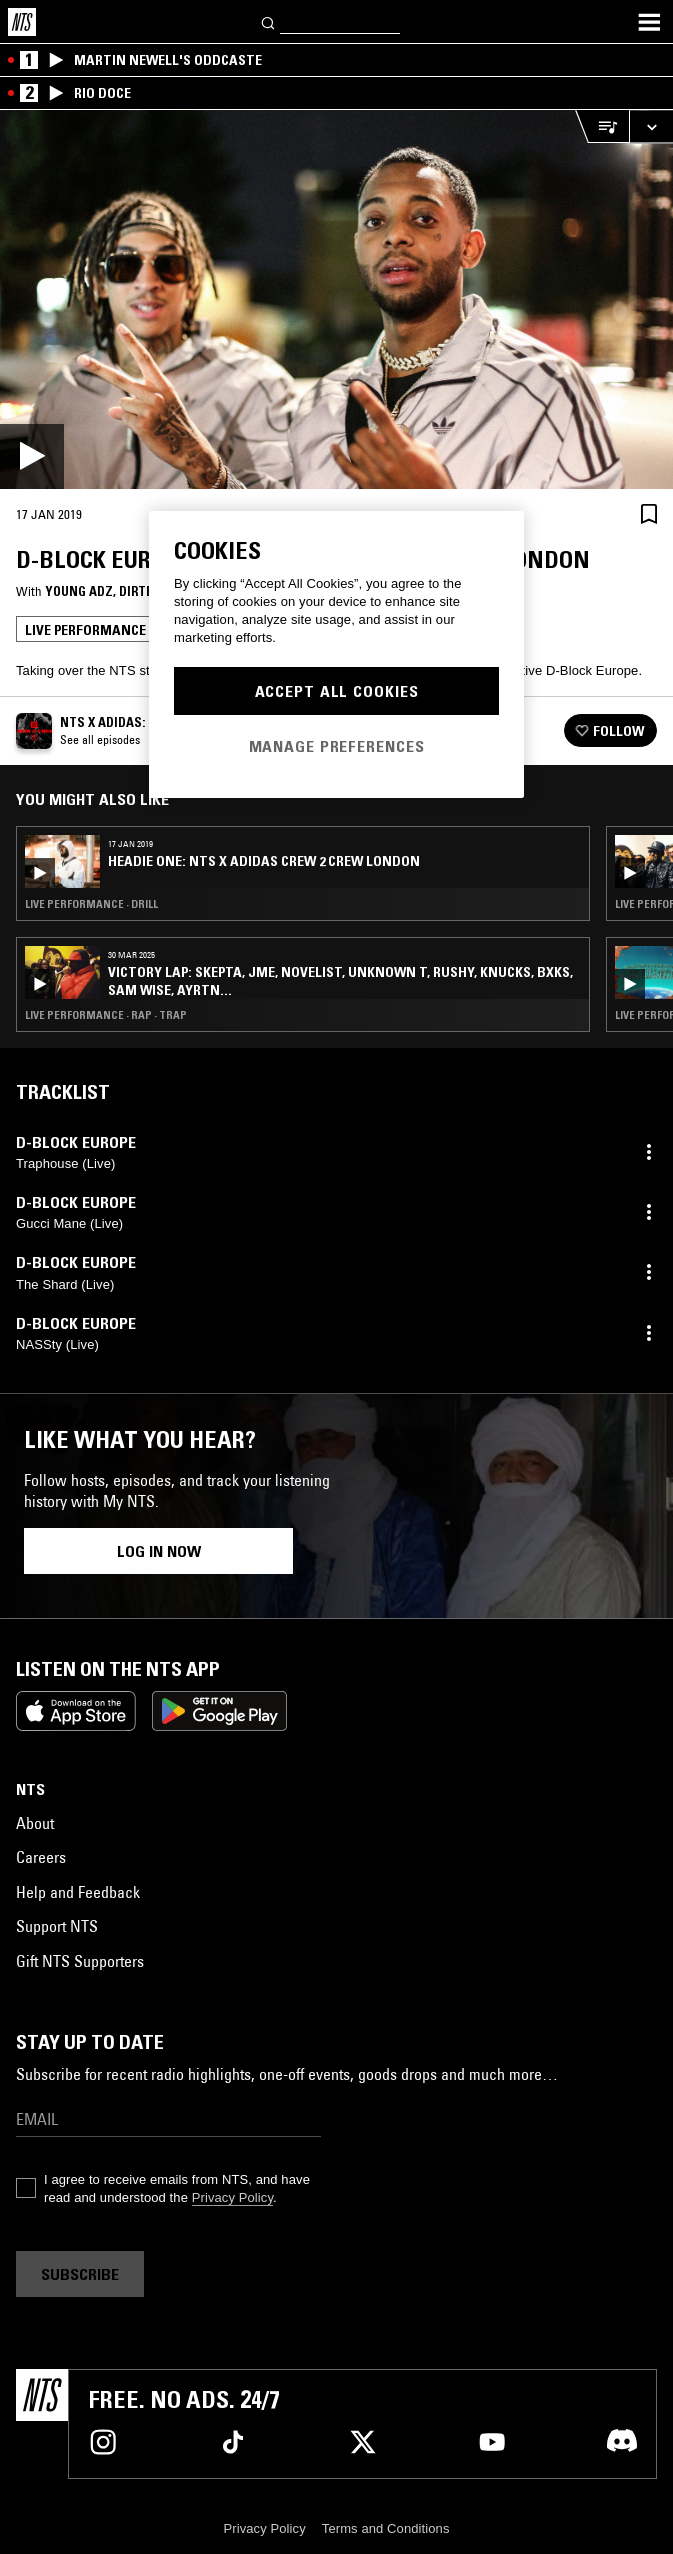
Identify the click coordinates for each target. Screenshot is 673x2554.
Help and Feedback (78, 1892)
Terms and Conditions (386, 2528)
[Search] (269, 21)
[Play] (336, 299)
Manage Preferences (337, 746)
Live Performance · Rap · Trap (106, 1015)
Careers (41, 1857)
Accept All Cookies (337, 691)
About (35, 1823)
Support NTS (57, 1926)
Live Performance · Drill (91, 904)
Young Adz (79, 591)
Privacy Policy (232, 2197)
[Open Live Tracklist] (602, 126)
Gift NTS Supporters (80, 1961)
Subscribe (80, 2274)
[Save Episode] (649, 513)
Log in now (159, 1551)
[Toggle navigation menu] (649, 22)
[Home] (22, 22)
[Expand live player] (651, 126)
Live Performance (85, 630)
